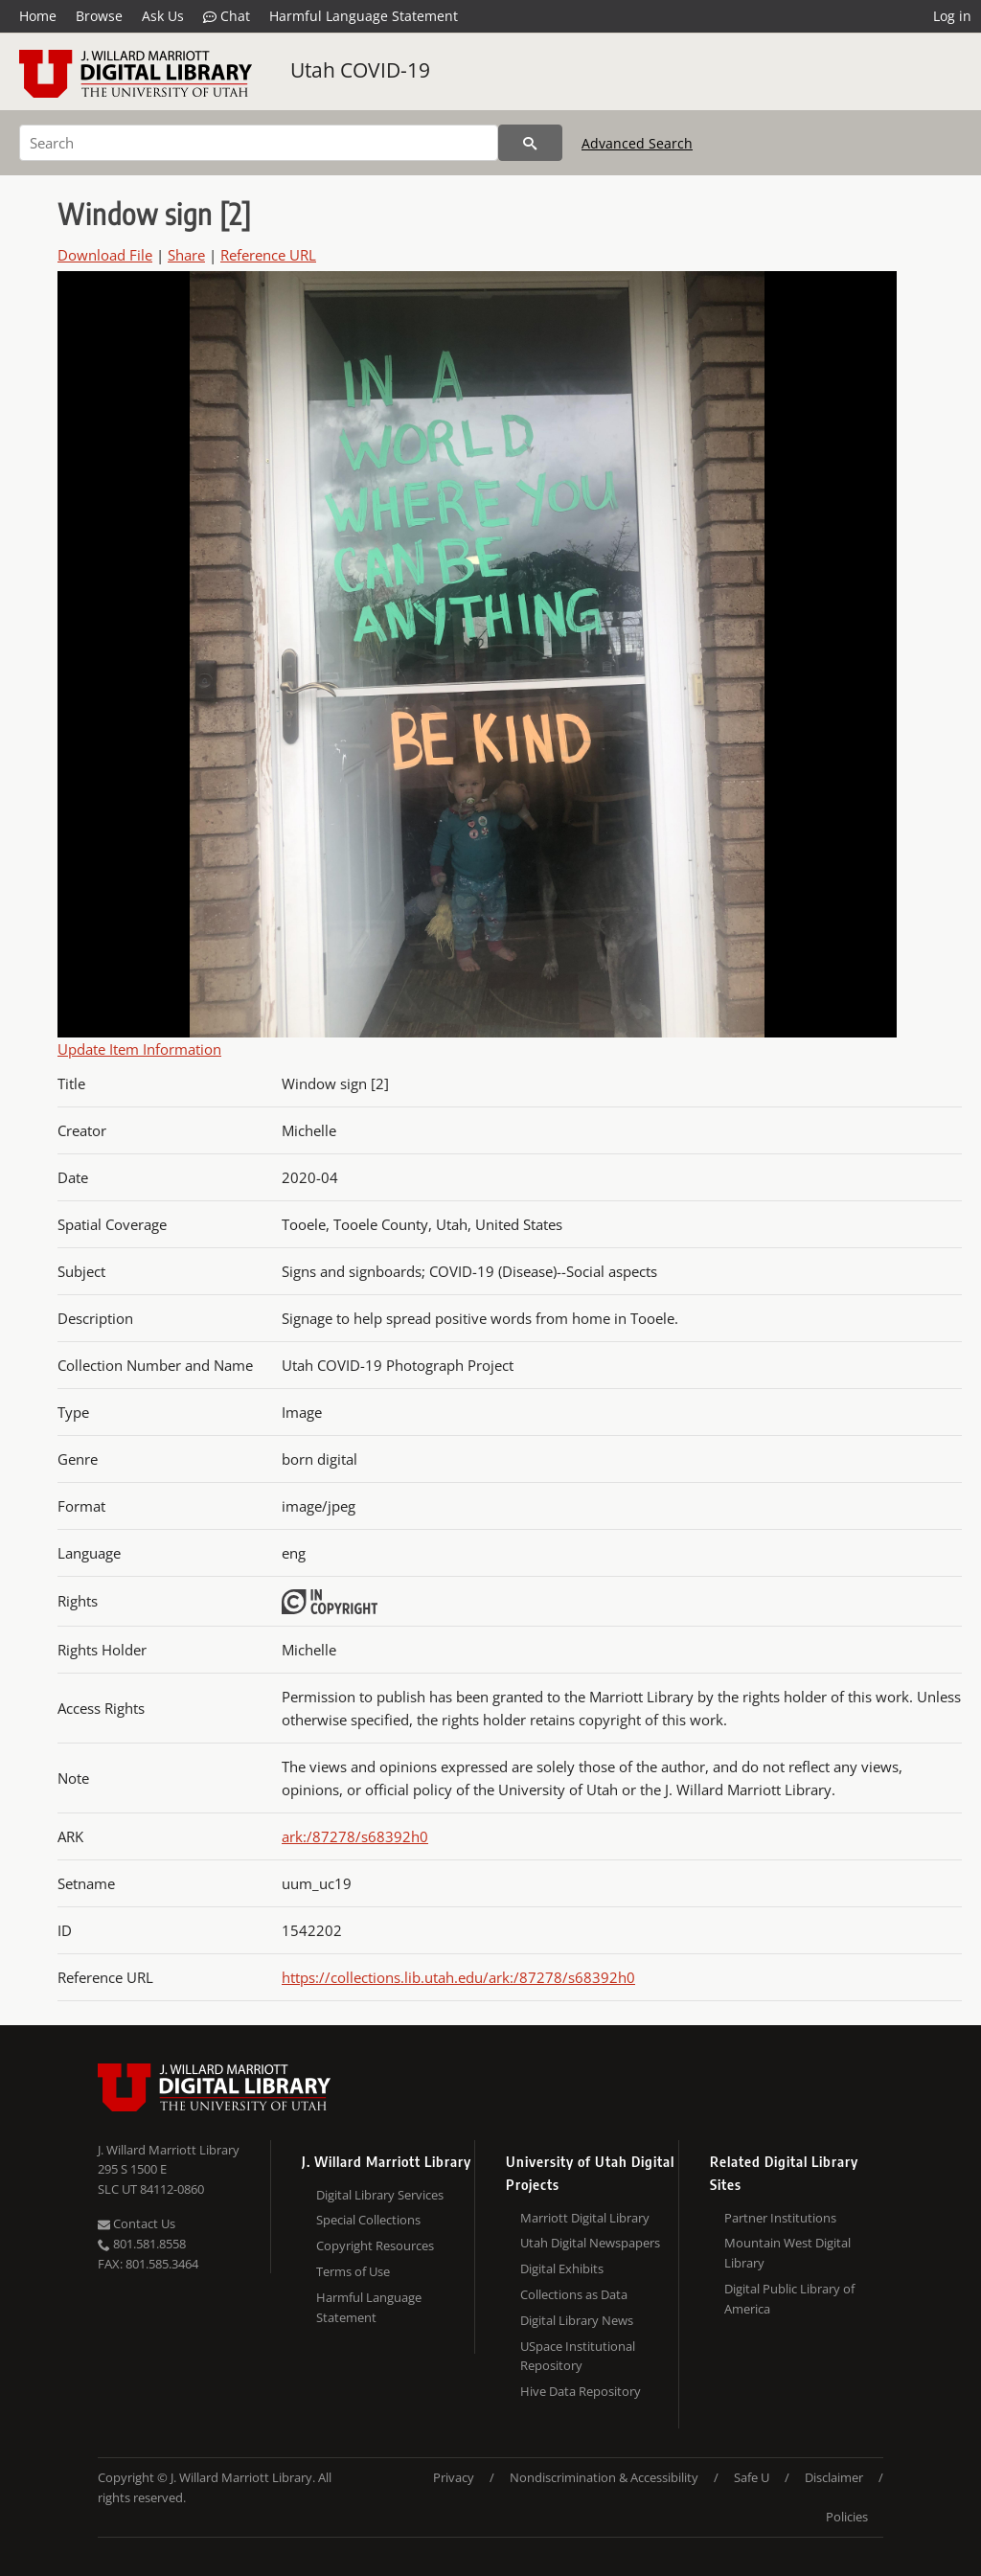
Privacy (453, 2477)
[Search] (258, 143)
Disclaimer (834, 2477)
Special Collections (368, 2219)
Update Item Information (139, 1049)
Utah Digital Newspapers (590, 2242)
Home (38, 16)
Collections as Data (573, 2294)
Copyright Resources (375, 2245)
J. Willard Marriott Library (169, 2149)
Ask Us (163, 16)
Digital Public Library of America (789, 2298)
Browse (99, 16)
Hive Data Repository (580, 2391)
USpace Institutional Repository (577, 2356)
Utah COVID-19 (360, 70)
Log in (952, 16)
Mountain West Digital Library (787, 2252)
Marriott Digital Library (585, 2217)
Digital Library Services (380, 2194)
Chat (226, 16)
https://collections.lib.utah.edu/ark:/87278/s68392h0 (458, 1977)
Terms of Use (353, 2271)
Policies (847, 2516)
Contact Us (136, 2223)
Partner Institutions (780, 2217)
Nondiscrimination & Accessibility (604, 2477)
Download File (104, 254)
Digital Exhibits (562, 2268)
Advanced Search (637, 143)
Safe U (751, 2477)
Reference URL (268, 254)
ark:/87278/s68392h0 (355, 1836)
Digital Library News (576, 2320)
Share (186, 254)
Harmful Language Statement (363, 16)
